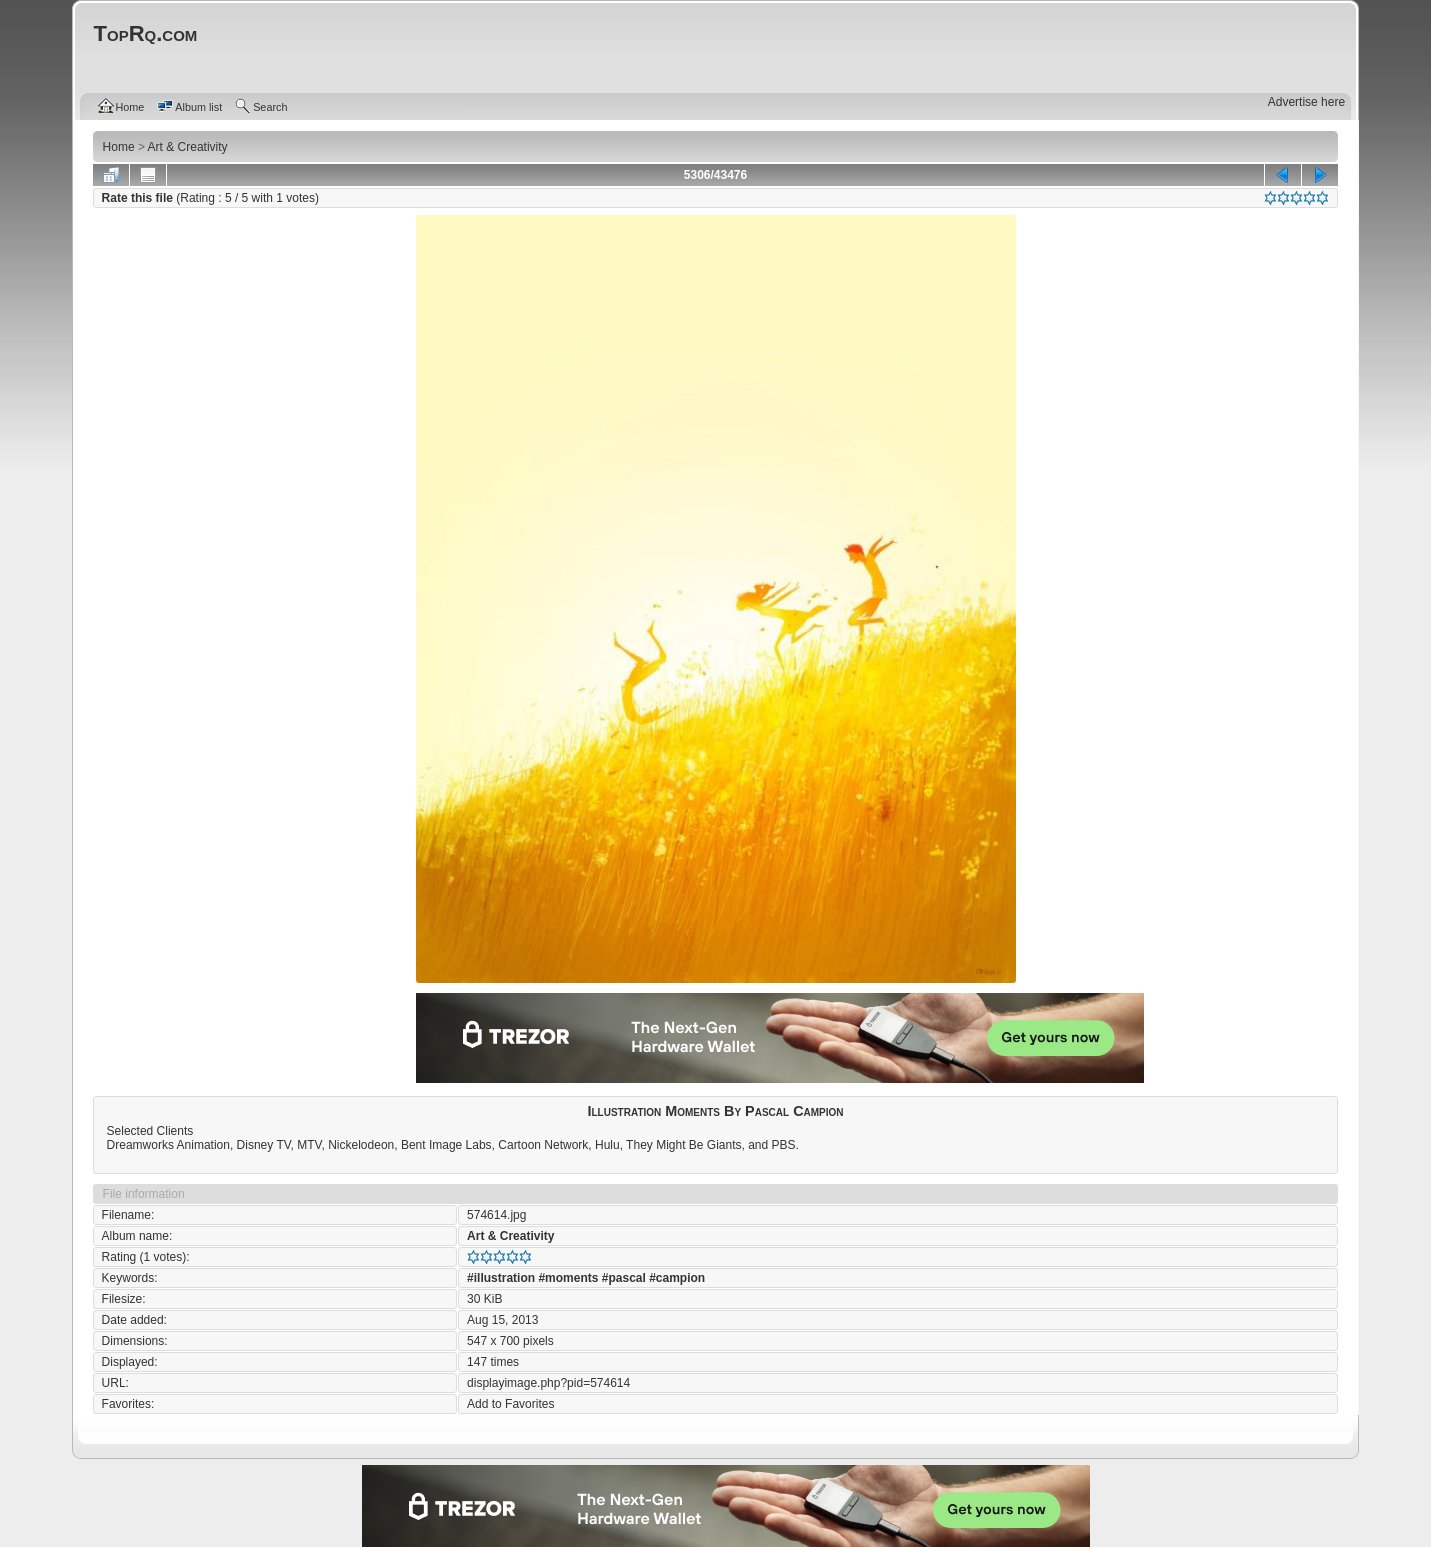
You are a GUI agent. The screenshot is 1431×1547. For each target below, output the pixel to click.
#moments (568, 1278)
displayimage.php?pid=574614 (548, 1383)
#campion (677, 1278)
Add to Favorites (510, 1404)
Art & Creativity (510, 1236)
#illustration (501, 1278)
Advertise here (1306, 102)
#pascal (624, 1278)
